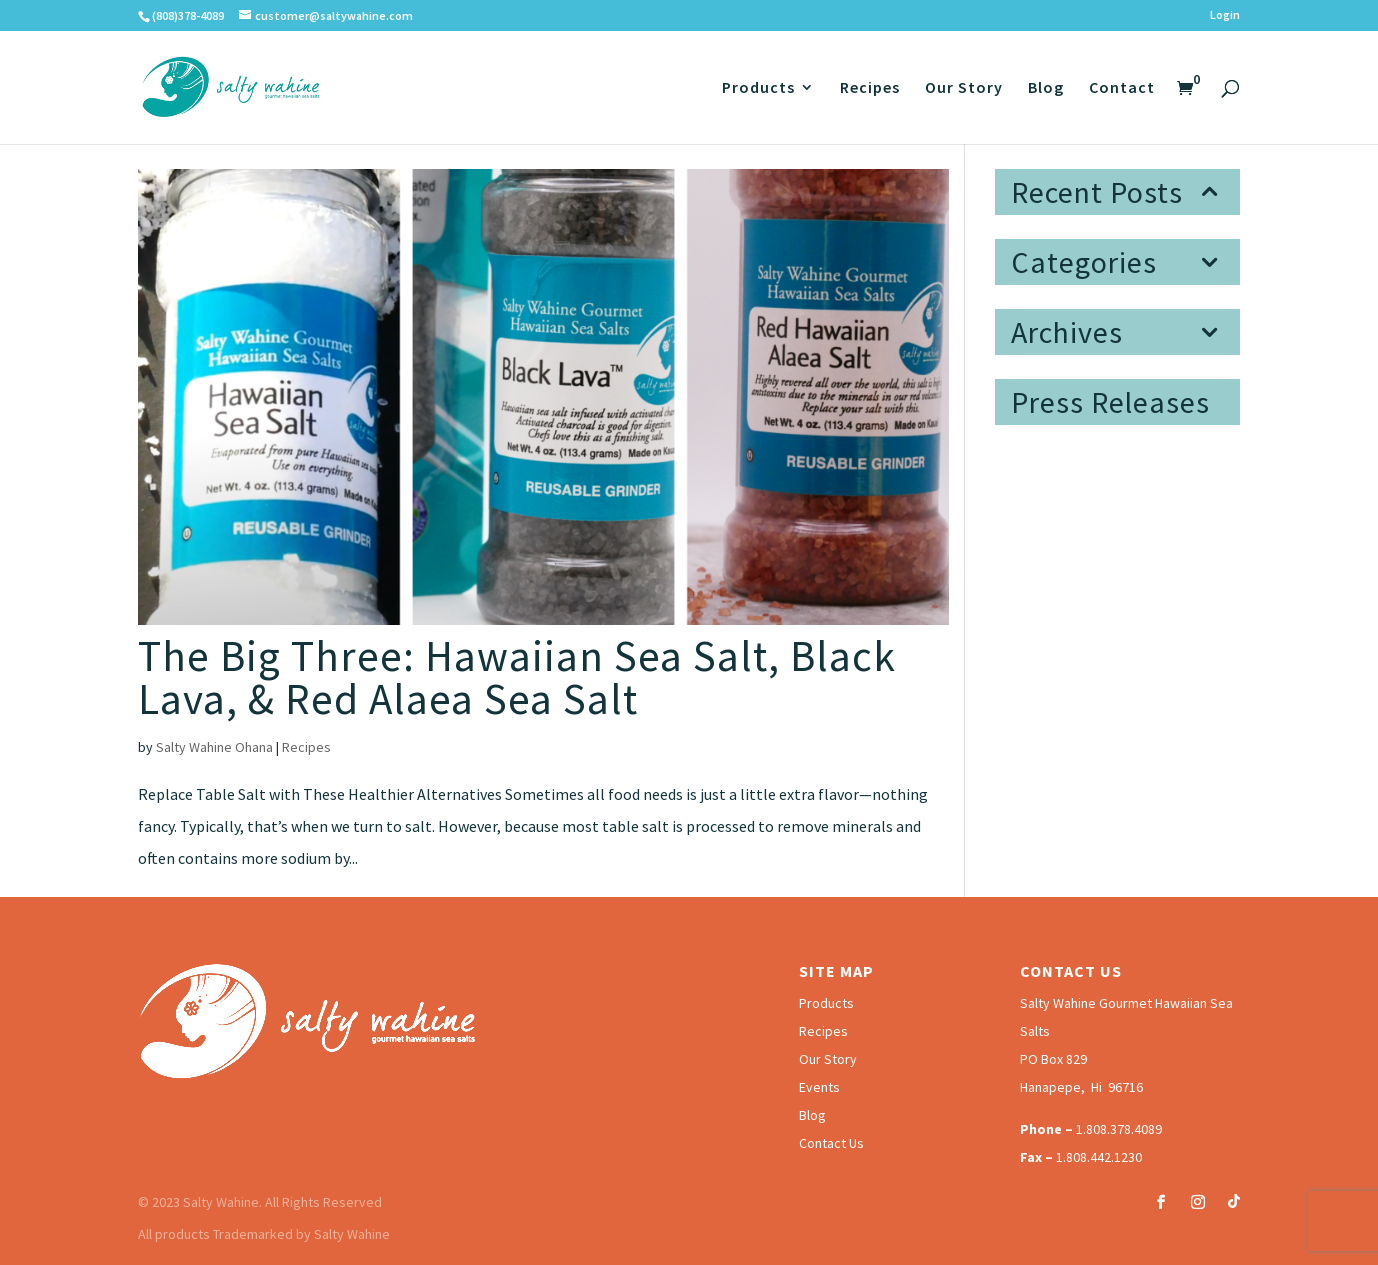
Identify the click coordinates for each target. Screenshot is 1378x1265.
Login (1225, 15)
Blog (1046, 88)
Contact (1122, 88)
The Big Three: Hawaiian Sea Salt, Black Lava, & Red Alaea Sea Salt (517, 677)
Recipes (870, 88)
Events (819, 1087)
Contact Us (831, 1143)
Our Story (964, 88)
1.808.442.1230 (1099, 1157)
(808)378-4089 (188, 15)
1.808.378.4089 (1119, 1129)
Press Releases (1110, 402)
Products (758, 88)
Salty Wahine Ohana (214, 747)
